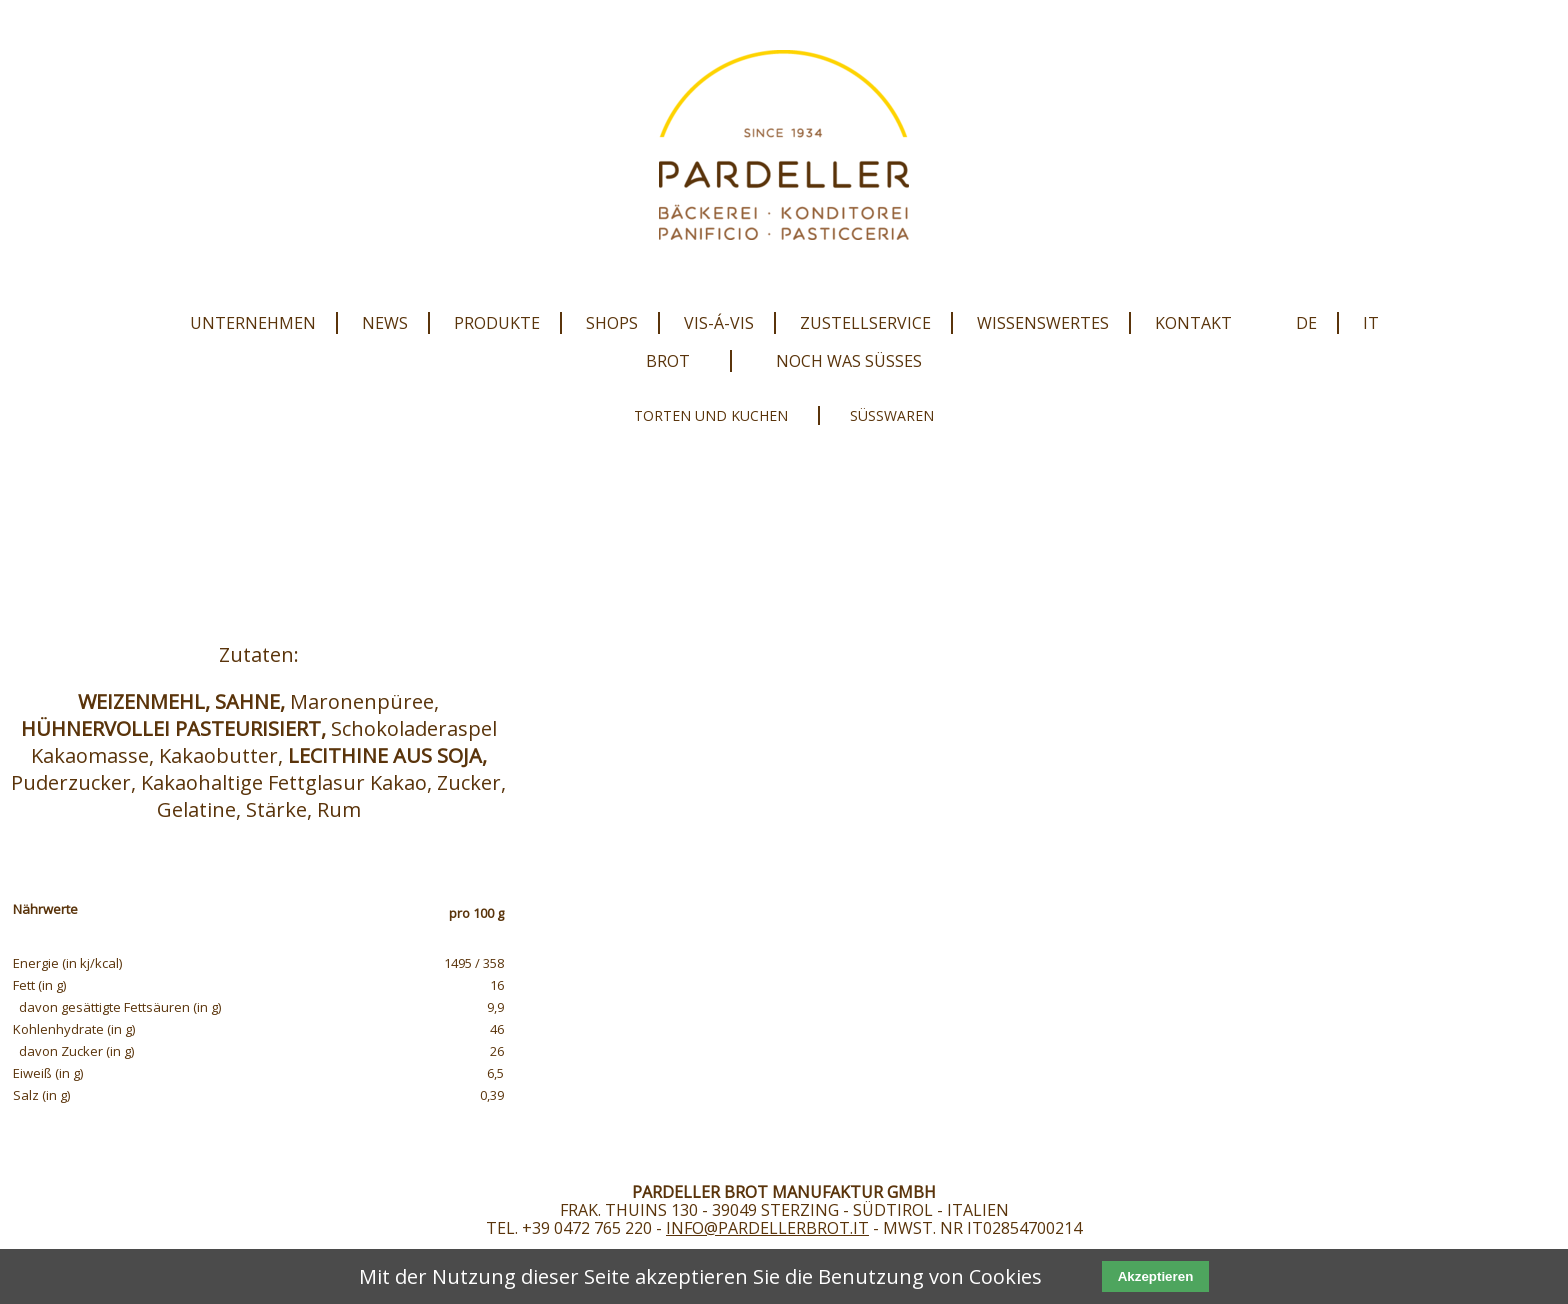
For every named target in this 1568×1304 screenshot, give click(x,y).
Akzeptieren (1156, 1276)
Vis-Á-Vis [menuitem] (719, 323)
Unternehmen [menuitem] (253, 323)
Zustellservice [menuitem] (865, 323)
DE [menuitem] (1306, 323)
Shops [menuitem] (612, 323)
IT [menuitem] (1371, 323)
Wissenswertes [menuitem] (1043, 323)
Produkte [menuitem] (497, 323)
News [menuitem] (385, 323)
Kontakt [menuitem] (1193, 323)
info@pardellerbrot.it (767, 1228)
